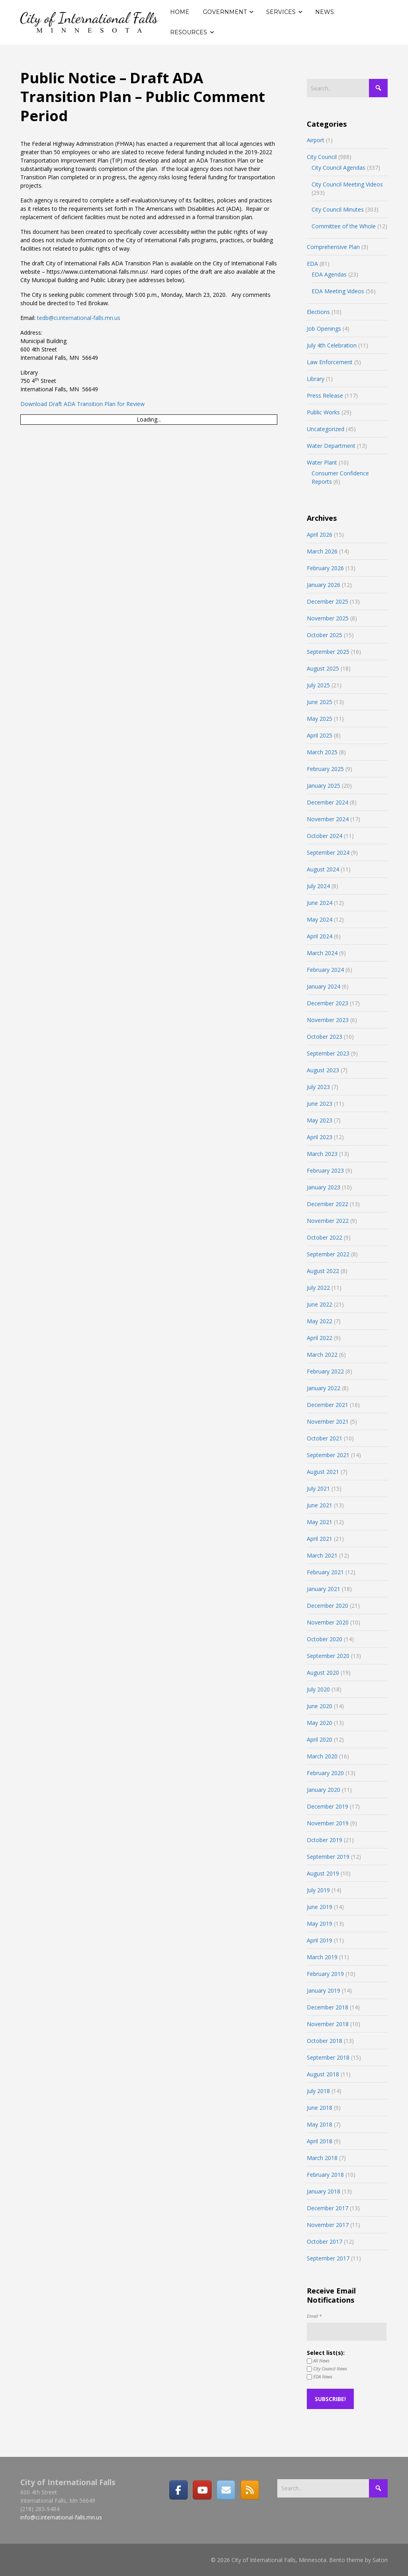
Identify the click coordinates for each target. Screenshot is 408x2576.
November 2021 (328, 1421)
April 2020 (319, 1739)
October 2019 (324, 1840)
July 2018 (318, 2091)
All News (318, 2361)
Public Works (323, 412)
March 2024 (322, 953)
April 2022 (319, 1338)
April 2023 (319, 1137)
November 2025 (328, 618)
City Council (322, 157)
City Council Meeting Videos (347, 184)
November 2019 (328, 1823)
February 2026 (325, 568)
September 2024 (328, 852)
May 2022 (319, 1321)
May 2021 (319, 1522)
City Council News (327, 2369)
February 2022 (325, 1371)
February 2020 (325, 1773)
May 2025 (319, 718)
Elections (318, 312)
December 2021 (327, 1405)
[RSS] (250, 2489)
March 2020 (322, 1756)
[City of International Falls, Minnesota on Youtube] (202, 2489)
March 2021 (322, 1555)
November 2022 (328, 1220)
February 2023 (325, 1170)
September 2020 (328, 1656)
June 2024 (319, 902)
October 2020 (324, 1639)
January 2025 (323, 785)
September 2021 (328, 1455)
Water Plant (322, 462)
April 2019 (319, 1940)
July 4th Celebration (332, 345)
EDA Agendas (329, 274)
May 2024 (319, 919)
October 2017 (324, 2241)
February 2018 (325, 2174)
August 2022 (323, 1271)
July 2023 (318, 1087)
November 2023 (328, 1020)
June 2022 (319, 1304)
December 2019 (327, 1806)
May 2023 (319, 1120)
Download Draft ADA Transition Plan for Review (82, 404)
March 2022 (322, 1354)
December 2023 (327, 1003)
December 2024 (327, 802)
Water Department (331, 445)
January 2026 (323, 585)
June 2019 (319, 1907)
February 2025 (325, 769)
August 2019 (323, 1873)
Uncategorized (325, 429)
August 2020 (323, 1672)
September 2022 (328, 1254)
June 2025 (319, 702)
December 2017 (327, 2208)
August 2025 (323, 668)
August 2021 (323, 1471)
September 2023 (328, 1053)
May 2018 (319, 2124)
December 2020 (327, 1605)
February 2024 (325, 969)
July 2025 (318, 685)
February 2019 (325, 1974)
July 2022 (318, 1287)
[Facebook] (178, 2489)
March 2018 (322, 2158)
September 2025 (328, 651)
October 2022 (324, 1237)
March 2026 (322, 551)
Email (314, 2316)
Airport (315, 140)
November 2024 (328, 819)
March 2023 (322, 1154)
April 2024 (319, 936)
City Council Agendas (338, 167)
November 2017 (328, 2225)
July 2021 (318, 1488)
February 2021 (325, 1572)
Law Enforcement (330, 362)
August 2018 (323, 2074)
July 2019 (318, 1890)
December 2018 (327, 2007)
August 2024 (323, 869)
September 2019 (328, 1856)
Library (315, 379)
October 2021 (324, 1438)
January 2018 (323, 2191)
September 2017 (328, 2258)
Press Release (325, 395)
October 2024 (324, 836)
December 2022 (327, 1204)
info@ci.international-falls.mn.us (61, 2517)
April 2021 (319, 1538)
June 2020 (319, 1706)
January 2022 (323, 1388)
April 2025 (319, 735)
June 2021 (319, 1505)
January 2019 (323, 1990)
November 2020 (328, 1622)
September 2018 (328, 2057)
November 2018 (328, 2024)
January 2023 (323, 1187)
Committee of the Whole (344, 226)
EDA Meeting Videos (338, 291)
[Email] (226, 2489)
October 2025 (324, 635)
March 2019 (322, 1957)
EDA (312, 263)
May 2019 (319, 1923)
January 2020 (323, 1789)
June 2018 (319, 2107)
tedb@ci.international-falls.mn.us (78, 318)
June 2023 (319, 1103)
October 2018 (324, 2040)
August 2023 (323, 1070)
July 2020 (318, 1689)
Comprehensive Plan (333, 247)
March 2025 (322, 752)
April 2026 (319, 534)
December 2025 (327, 601)
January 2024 (323, 986)
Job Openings (324, 328)
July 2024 (318, 886)
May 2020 (319, 1722)
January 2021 (323, 1589)
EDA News (319, 2377)
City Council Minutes (338, 209)
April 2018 (319, 2141)
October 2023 (324, 1036)
